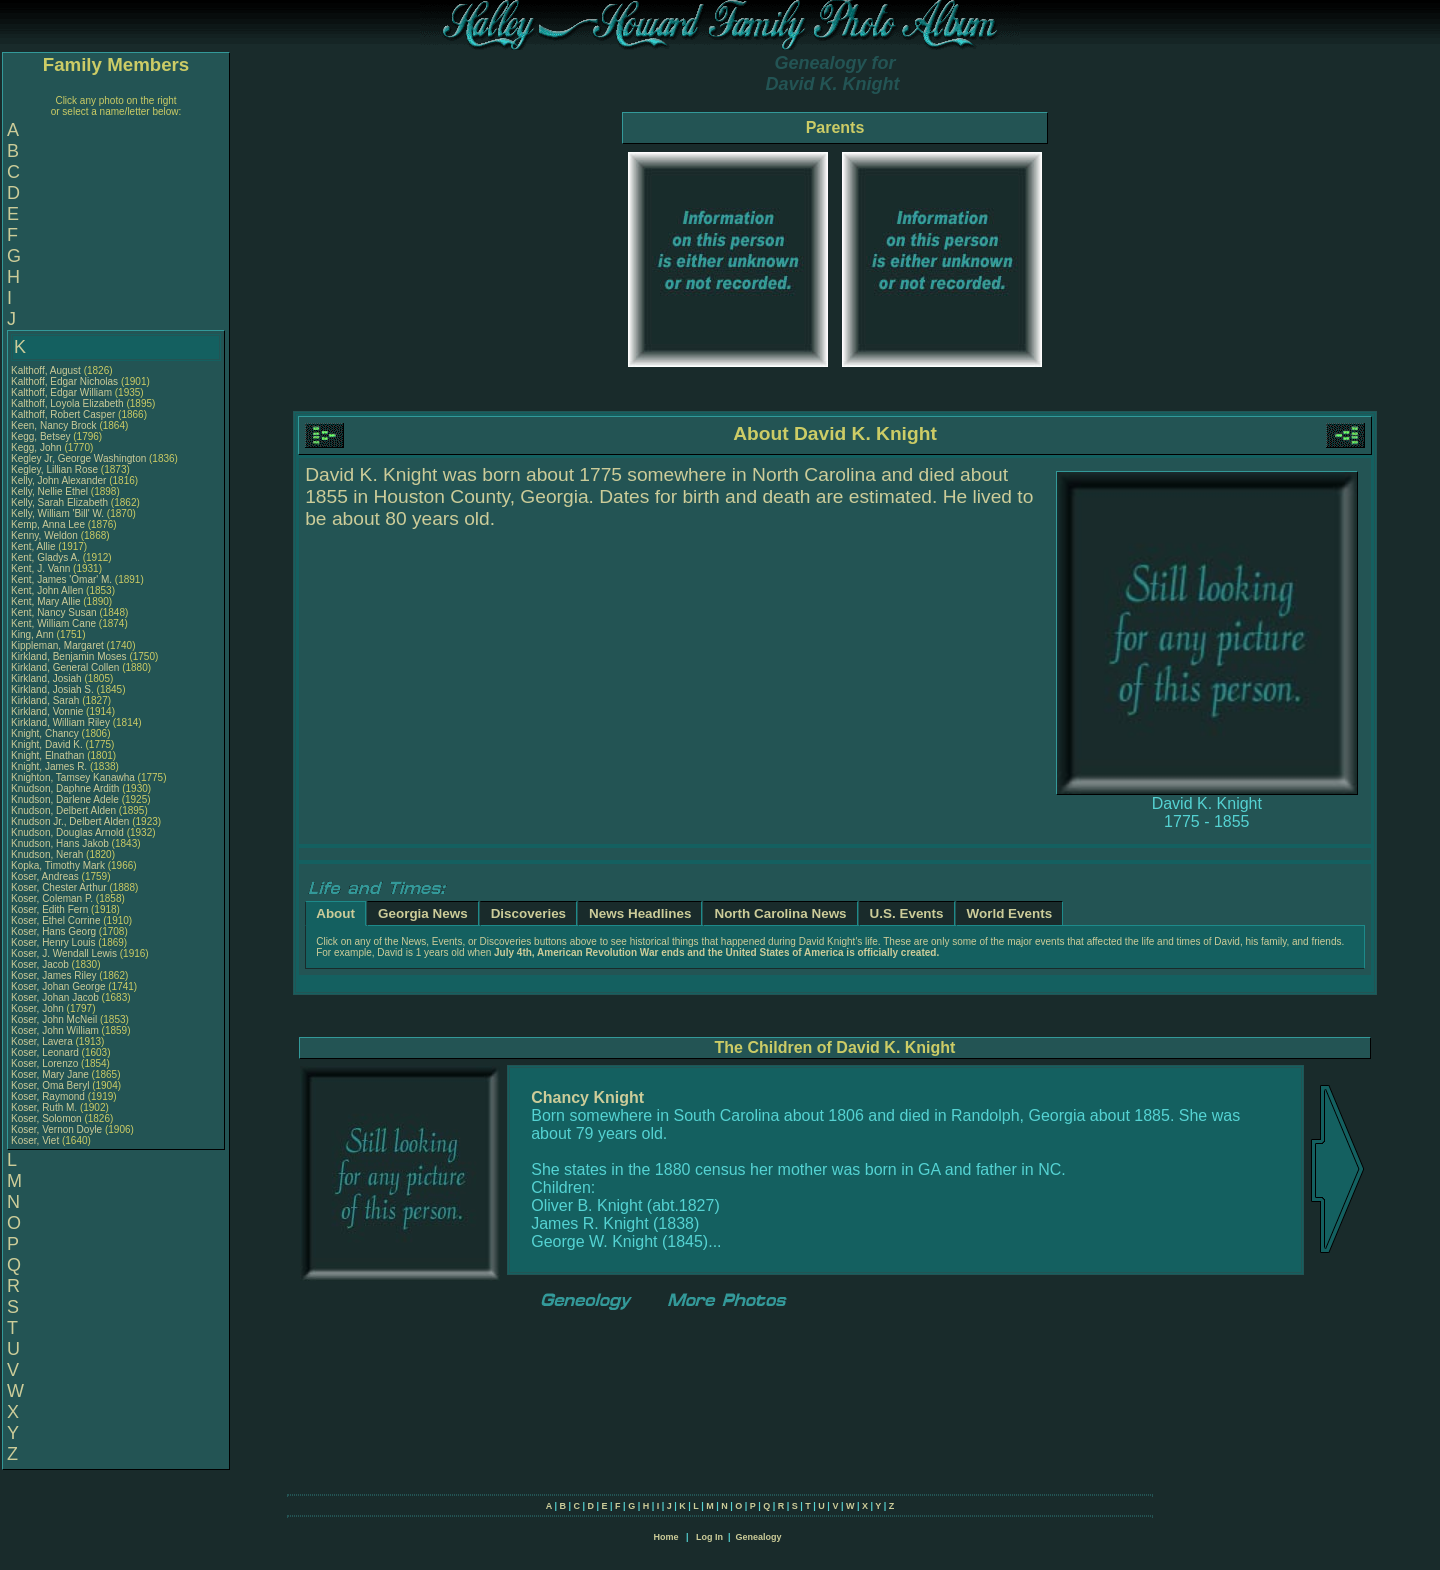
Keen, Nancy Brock (54, 425)
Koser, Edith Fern (49, 909)
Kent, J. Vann (40, 568)
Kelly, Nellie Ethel (49, 491)
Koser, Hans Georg (53, 931)
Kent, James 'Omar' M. (61, 579)
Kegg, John (37, 447)
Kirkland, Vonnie (48, 711)
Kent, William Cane (53, 623)
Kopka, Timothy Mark (58, 865)
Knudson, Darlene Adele (65, 799)
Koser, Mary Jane (50, 1074)
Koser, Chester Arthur (59, 887)
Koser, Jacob (41, 964)
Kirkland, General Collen (65, 667)
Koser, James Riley (54, 975)
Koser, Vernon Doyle (56, 1129)
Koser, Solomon (47, 1118)
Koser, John (39, 1008)
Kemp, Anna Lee (48, 524)
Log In (709, 1537)
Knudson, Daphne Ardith (65, 788)
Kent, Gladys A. (45, 557)
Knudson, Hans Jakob (60, 843)
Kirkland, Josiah (47, 678)
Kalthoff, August (47, 370)
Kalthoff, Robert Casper (63, 414)
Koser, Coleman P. (52, 898)
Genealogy (759, 1537)
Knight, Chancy (46, 733)
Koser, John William (55, 1030)
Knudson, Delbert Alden (63, 810)
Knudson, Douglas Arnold (67, 832)
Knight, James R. (49, 766)
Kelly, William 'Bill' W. (57, 513)
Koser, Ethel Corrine (56, 920)
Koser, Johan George (58, 986)
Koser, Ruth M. (44, 1107)
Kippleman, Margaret (59, 645)
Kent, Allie (34, 546)
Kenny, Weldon (46, 535)
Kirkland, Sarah (46, 700)
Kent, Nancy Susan (54, 612)
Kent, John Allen (47, 590)
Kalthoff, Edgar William (61, 392)
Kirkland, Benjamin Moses (69, 656)
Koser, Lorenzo (46, 1063)
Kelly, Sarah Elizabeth (59, 502)
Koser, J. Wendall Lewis (64, 953)
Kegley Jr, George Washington (78, 458)
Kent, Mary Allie (45, 601)
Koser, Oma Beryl (50, 1085)
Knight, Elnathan (49, 755)
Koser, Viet (36, 1140)
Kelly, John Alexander (58, 480)
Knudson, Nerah (48, 854)
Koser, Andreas (46, 876)
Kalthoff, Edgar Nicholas (64, 381)
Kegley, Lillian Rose (54, 469)
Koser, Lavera (43, 1041)
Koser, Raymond (49, 1096)
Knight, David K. (47, 744)
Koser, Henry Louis (53, 942)
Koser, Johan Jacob (55, 997)
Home (665, 1537)
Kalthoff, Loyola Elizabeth (67, 403)
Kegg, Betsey (42, 436)
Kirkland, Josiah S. (52, 689)
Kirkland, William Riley (60, 722)
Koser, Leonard (46, 1052)
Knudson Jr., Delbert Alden (70, 821)
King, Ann (34, 634)
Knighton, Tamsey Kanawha (73, 777)
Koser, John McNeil (54, 1019)
